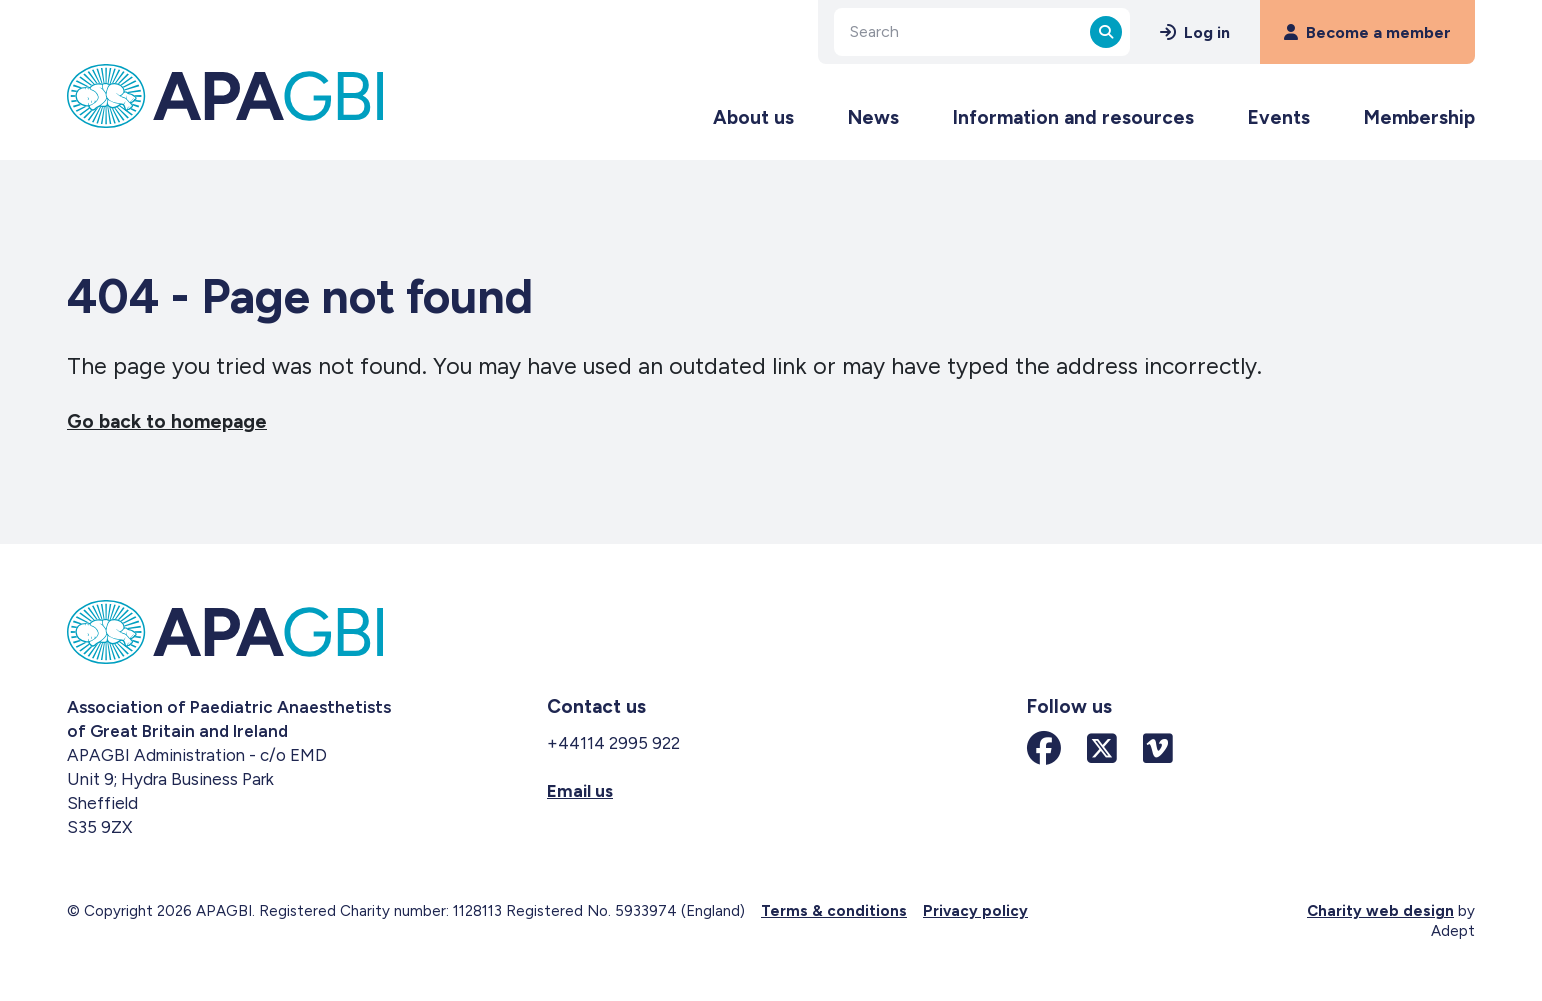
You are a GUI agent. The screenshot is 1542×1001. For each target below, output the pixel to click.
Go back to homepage (167, 421)
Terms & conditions (834, 911)
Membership (1419, 117)
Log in (1195, 32)
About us (753, 117)
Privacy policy (975, 911)
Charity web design (1380, 911)
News (873, 117)
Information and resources (1073, 117)
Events (1279, 117)
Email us (580, 791)
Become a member (1367, 32)
